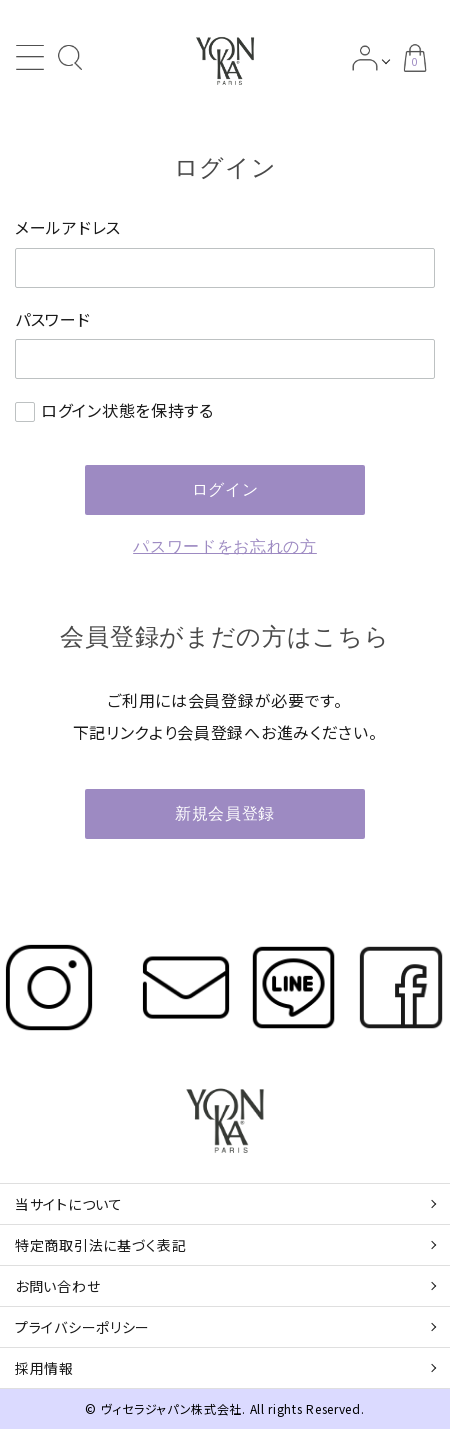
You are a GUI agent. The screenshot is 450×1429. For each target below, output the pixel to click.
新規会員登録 (225, 813)
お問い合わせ (57, 1286)
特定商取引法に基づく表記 (100, 1245)
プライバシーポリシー (82, 1327)
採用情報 (44, 1368)
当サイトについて (69, 1204)
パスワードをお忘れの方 (225, 546)
